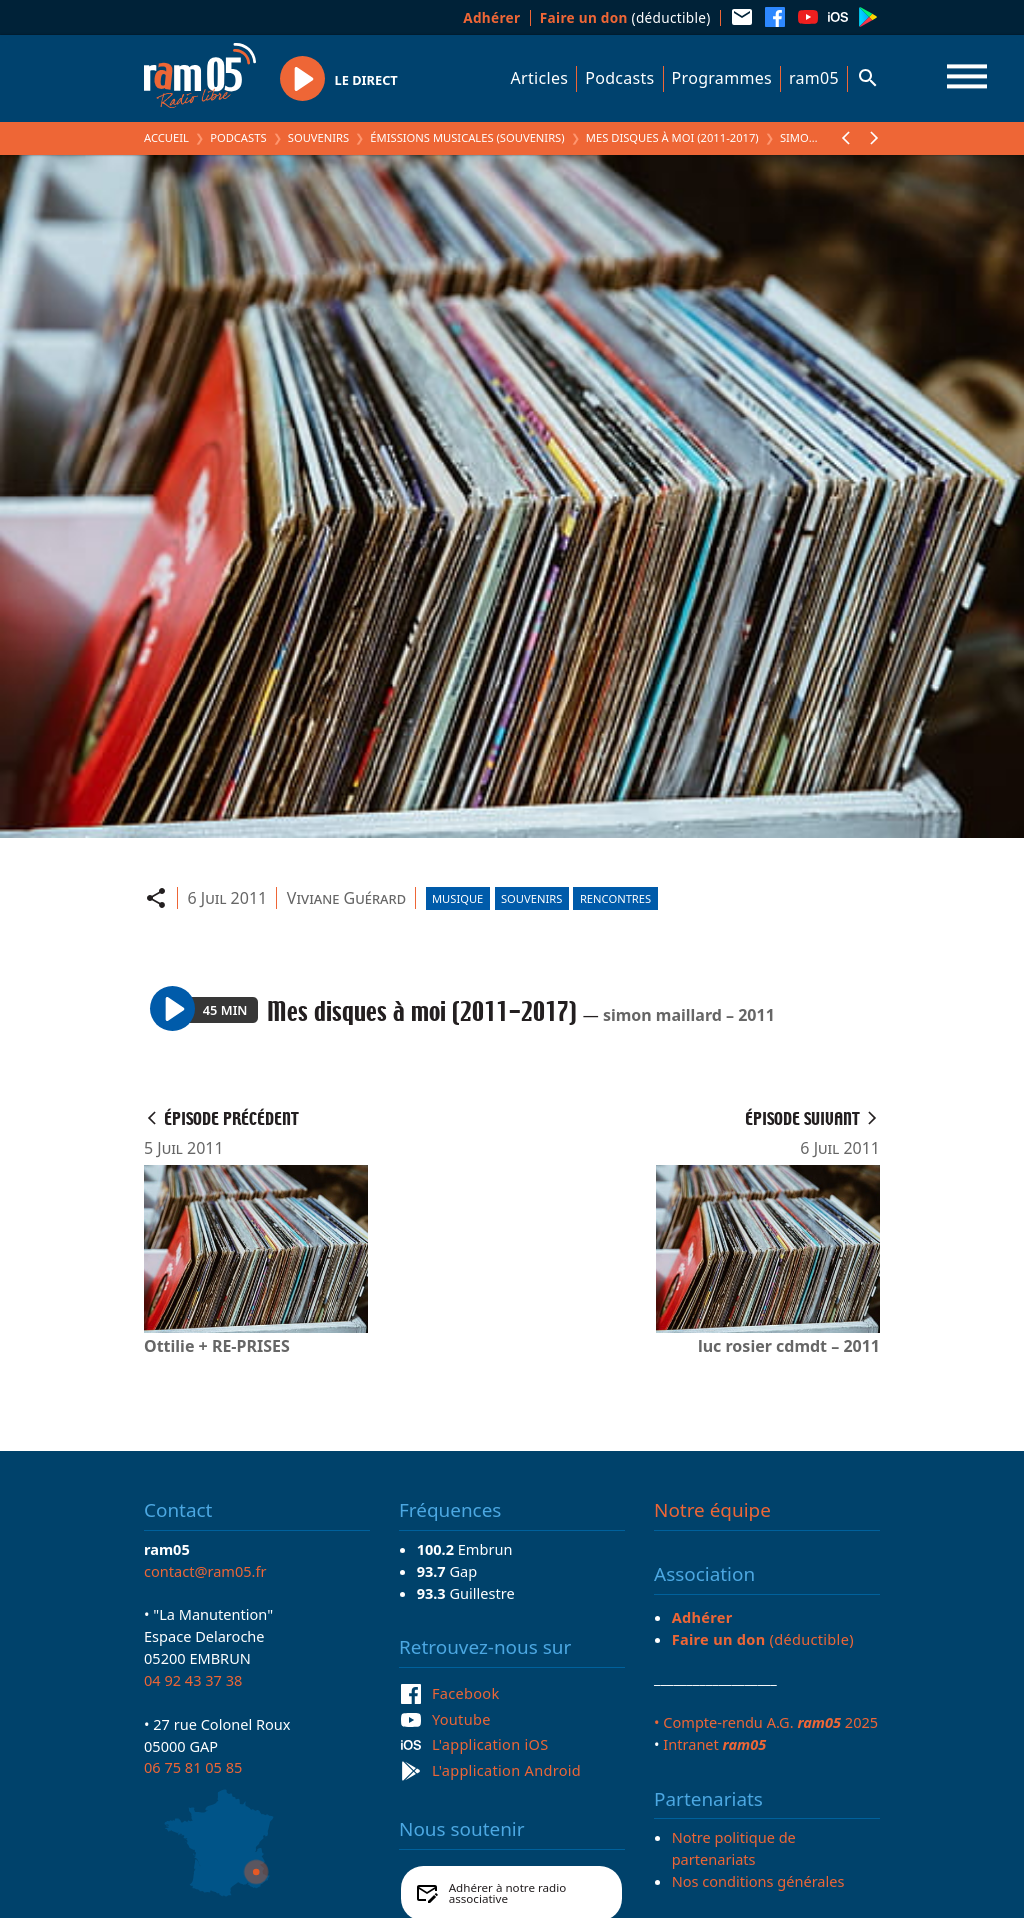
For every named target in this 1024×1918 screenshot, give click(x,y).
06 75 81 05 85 (193, 1767)
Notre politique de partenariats (734, 1848)
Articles (540, 78)
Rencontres (615, 898)
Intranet (714, 1744)
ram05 (814, 78)
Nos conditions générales (758, 1881)
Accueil (166, 137)
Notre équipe (712, 1510)
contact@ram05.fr (205, 1571)
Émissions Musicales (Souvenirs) (467, 137)
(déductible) (625, 17)
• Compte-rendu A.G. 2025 (766, 1722)
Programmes (722, 78)
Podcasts (619, 78)
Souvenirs (318, 137)
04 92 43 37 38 (193, 1680)
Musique (457, 898)
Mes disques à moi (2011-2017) (672, 137)
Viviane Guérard (346, 898)
